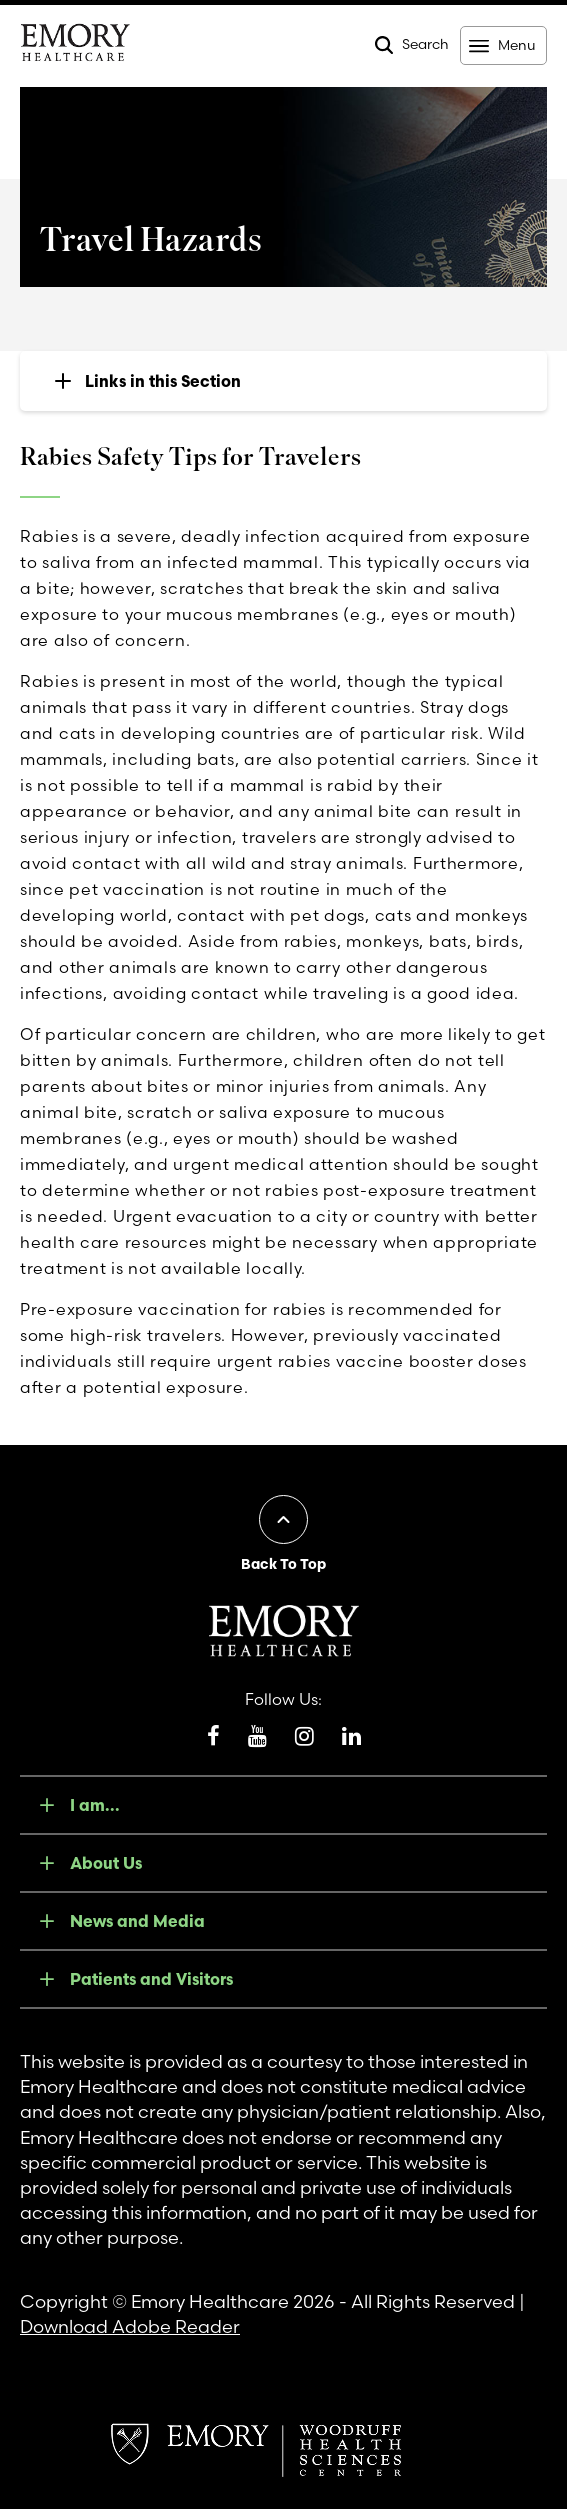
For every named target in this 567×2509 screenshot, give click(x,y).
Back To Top (283, 1564)
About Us (106, 1863)
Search (425, 44)
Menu (516, 45)
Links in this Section (163, 381)
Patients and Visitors (151, 1979)
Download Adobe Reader (130, 2326)
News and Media (137, 1921)
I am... (95, 1805)
